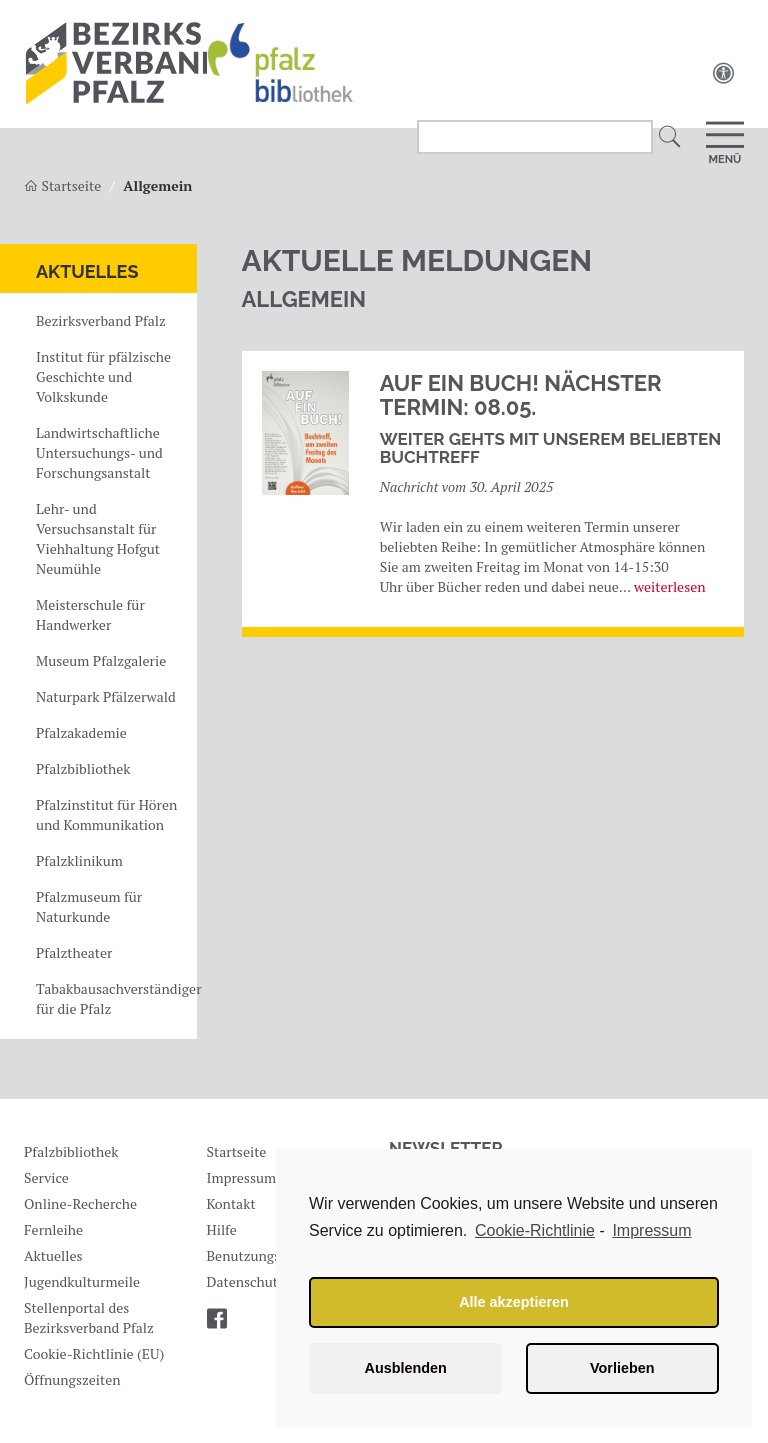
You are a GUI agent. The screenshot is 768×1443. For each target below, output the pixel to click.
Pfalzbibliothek (83, 768)
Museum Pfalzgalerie (101, 660)
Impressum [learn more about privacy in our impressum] (651, 1230)
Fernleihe (53, 1229)
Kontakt (231, 1203)
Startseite (237, 1151)
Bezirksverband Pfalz (101, 320)
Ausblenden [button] (406, 1368)
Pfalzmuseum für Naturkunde (89, 906)
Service (46, 1177)
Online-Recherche (80, 1203)
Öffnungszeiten (72, 1379)
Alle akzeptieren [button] (514, 1302)
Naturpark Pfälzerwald (106, 696)
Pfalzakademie (81, 732)
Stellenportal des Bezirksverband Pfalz (89, 1317)
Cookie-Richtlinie (535, 1230)
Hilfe (222, 1229)
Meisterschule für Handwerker (90, 614)
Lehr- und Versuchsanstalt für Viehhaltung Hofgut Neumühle (98, 538)
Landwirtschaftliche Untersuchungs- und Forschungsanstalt (99, 452)
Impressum (242, 1177)
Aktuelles (87, 271)
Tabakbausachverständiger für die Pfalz (114, 998)
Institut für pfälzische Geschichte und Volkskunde (103, 376)
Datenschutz (246, 1281)
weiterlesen (670, 586)
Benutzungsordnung (270, 1255)
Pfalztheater (74, 952)
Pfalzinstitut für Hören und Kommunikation (106, 814)
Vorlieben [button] (622, 1368)
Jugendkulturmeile (82, 1281)
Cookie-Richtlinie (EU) (94, 1353)
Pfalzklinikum (79, 860)
